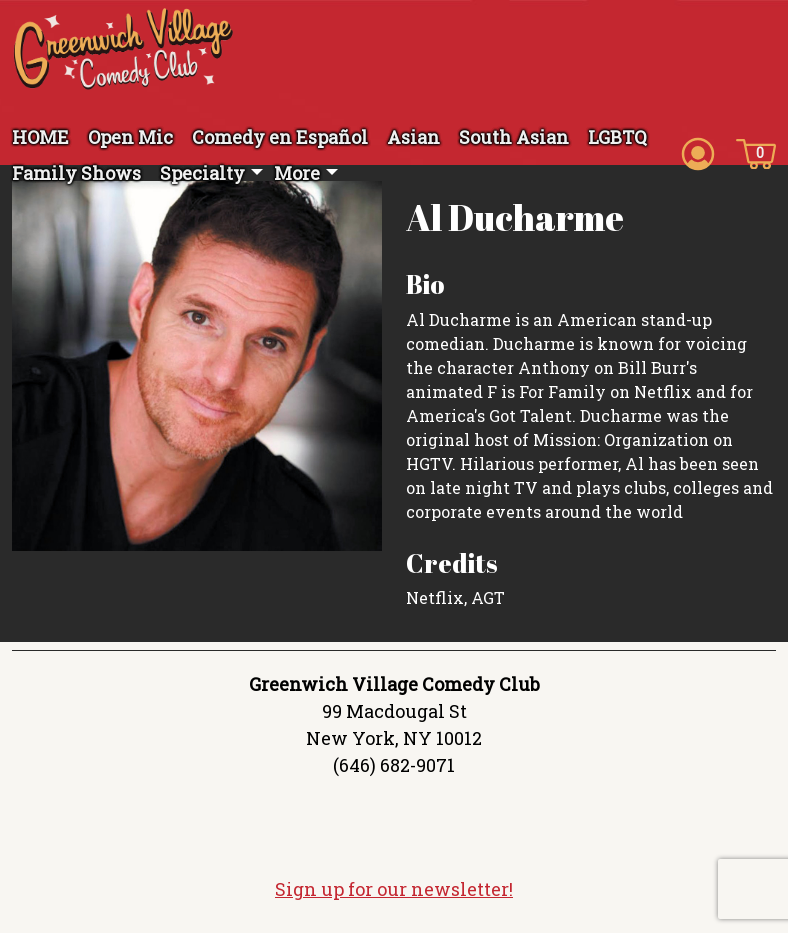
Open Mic (130, 137)
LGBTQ (617, 137)
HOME (40, 137)
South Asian (514, 137)
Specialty (202, 173)
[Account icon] (698, 152)
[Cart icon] (756, 152)
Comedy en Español (280, 137)
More (297, 173)
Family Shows (76, 173)
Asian (413, 137)
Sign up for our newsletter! (394, 889)
